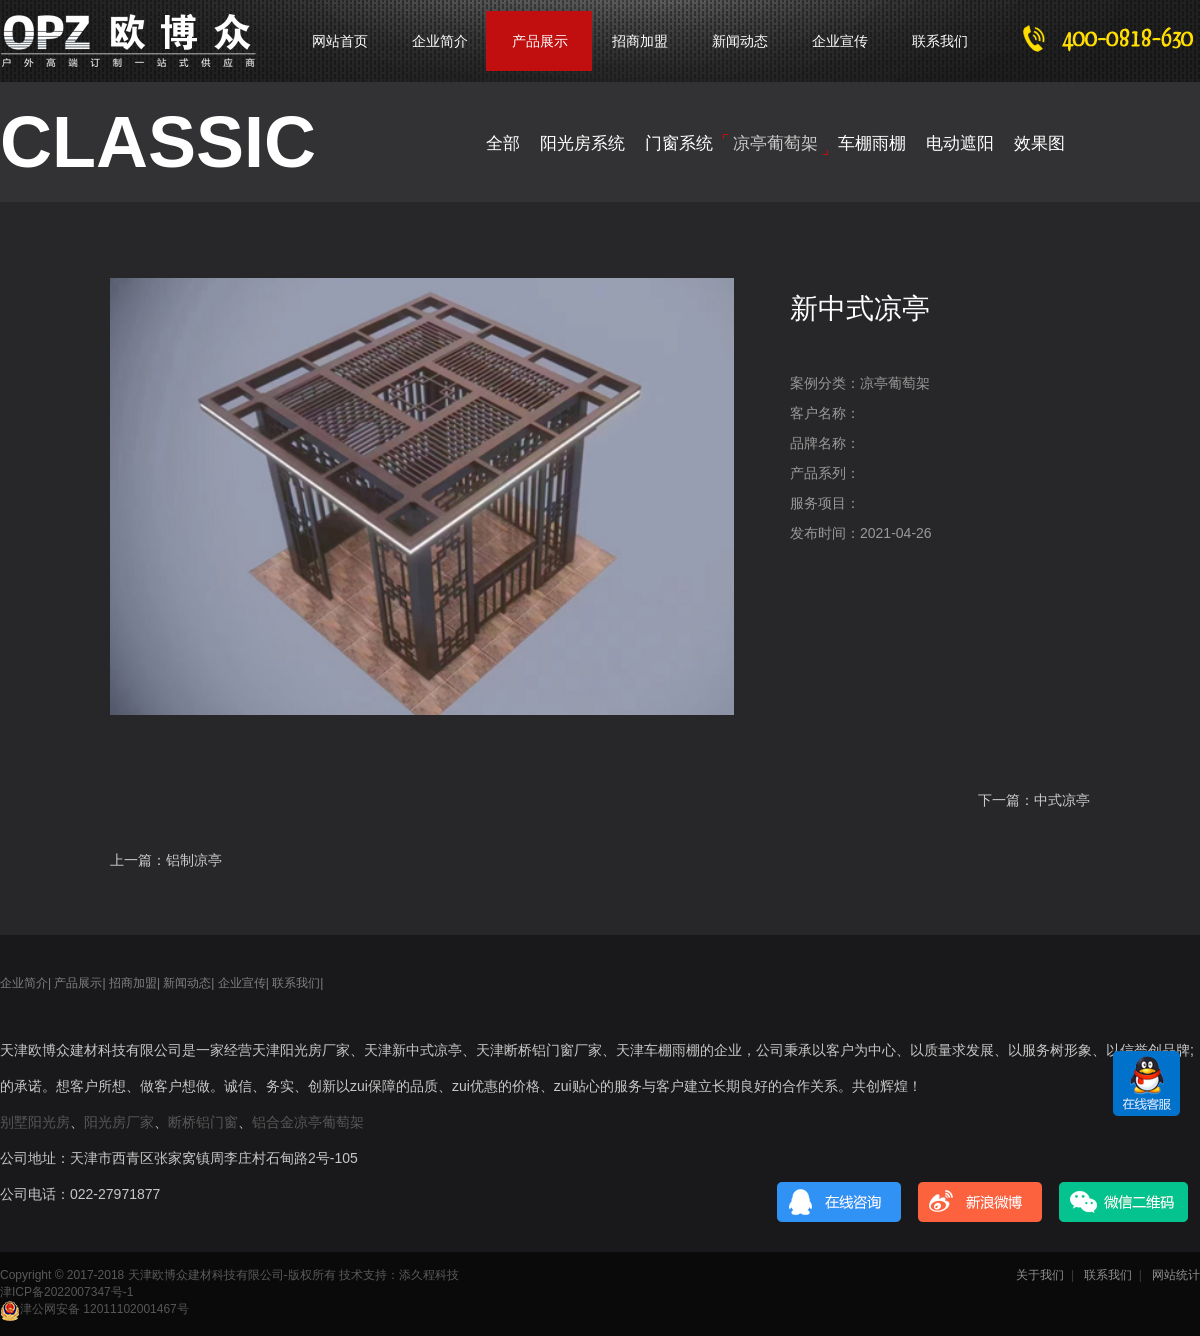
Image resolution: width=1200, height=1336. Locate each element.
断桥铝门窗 (203, 1122)
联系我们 (940, 41)
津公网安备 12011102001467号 (94, 1309)
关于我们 (1040, 1275)
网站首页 (340, 41)
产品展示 (78, 983)
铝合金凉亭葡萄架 (308, 1122)
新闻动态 (740, 41)
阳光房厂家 (119, 1122)
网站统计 (1176, 1275)
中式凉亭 (1062, 800)
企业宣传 (840, 41)
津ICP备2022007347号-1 (66, 1292)
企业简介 (440, 41)
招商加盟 (640, 41)
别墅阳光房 (35, 1122)
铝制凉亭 (194, 860)
